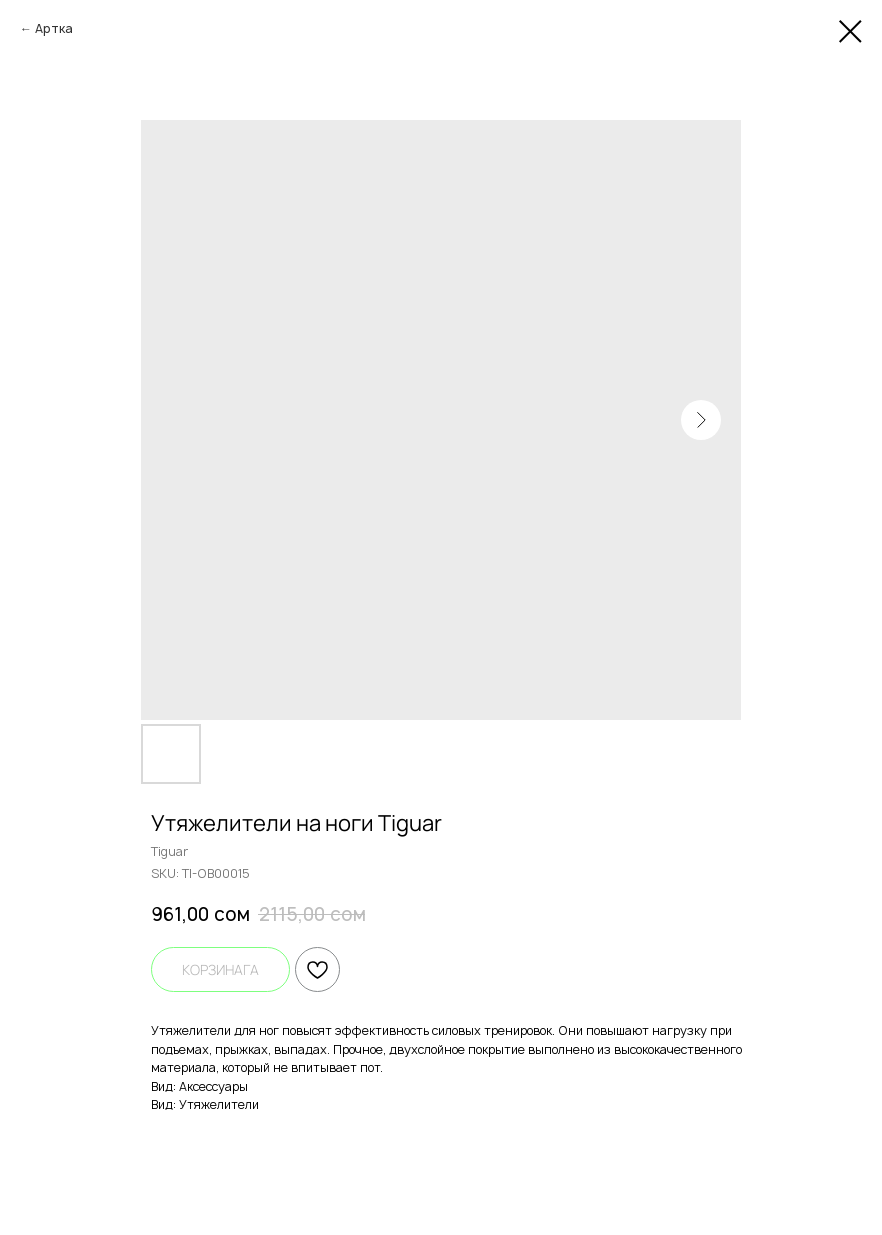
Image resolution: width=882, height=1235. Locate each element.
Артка (54, 28)
